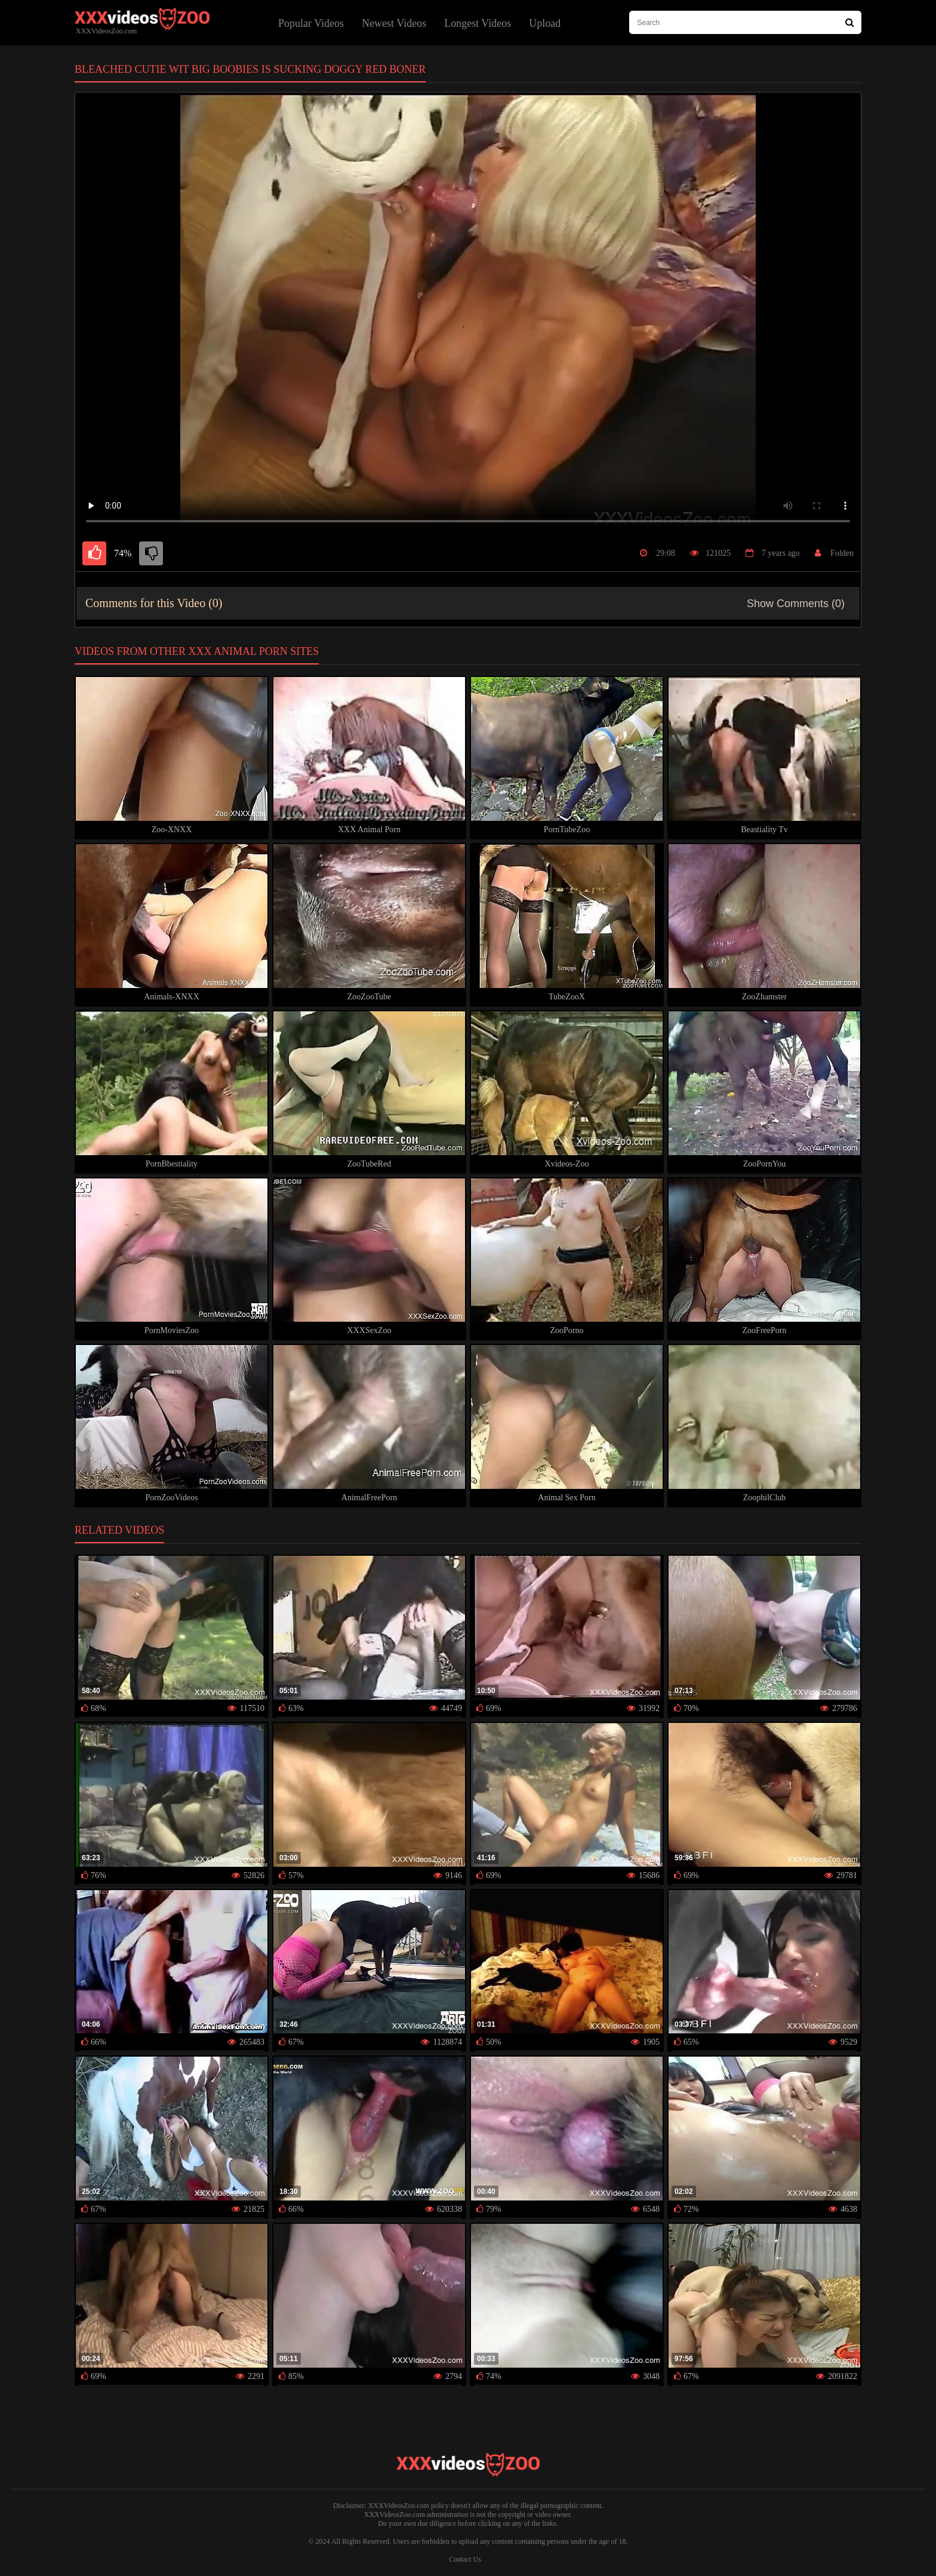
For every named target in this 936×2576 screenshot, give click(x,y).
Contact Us (465, 2559)
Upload (545, 23)
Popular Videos (311, 23)
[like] (94, 553)
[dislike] (151, 553)
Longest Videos (477, 23)
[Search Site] (850, 22)
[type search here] (745, 22)
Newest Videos (394, 23)
